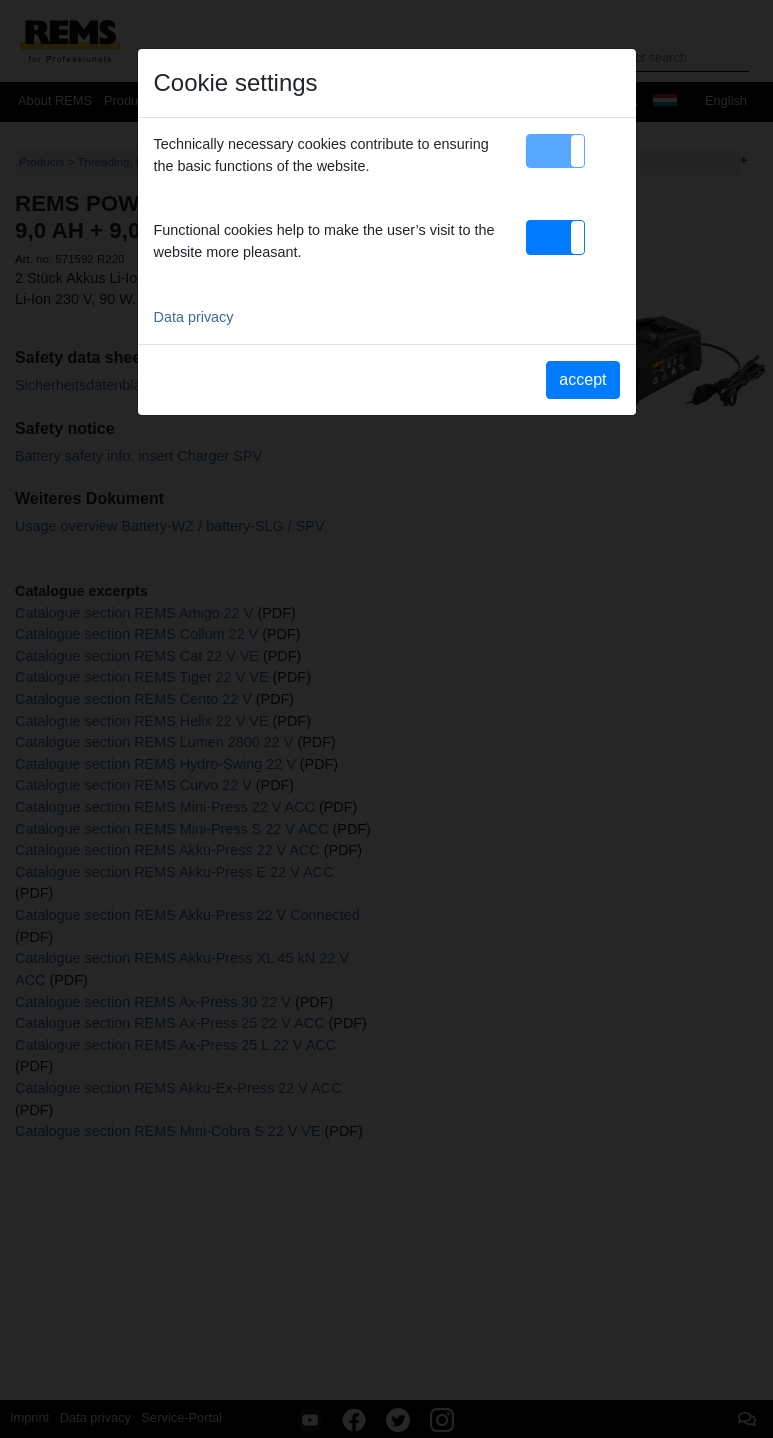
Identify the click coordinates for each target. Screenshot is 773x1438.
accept (582, 379)
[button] (555, 151)
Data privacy (194, 317)
